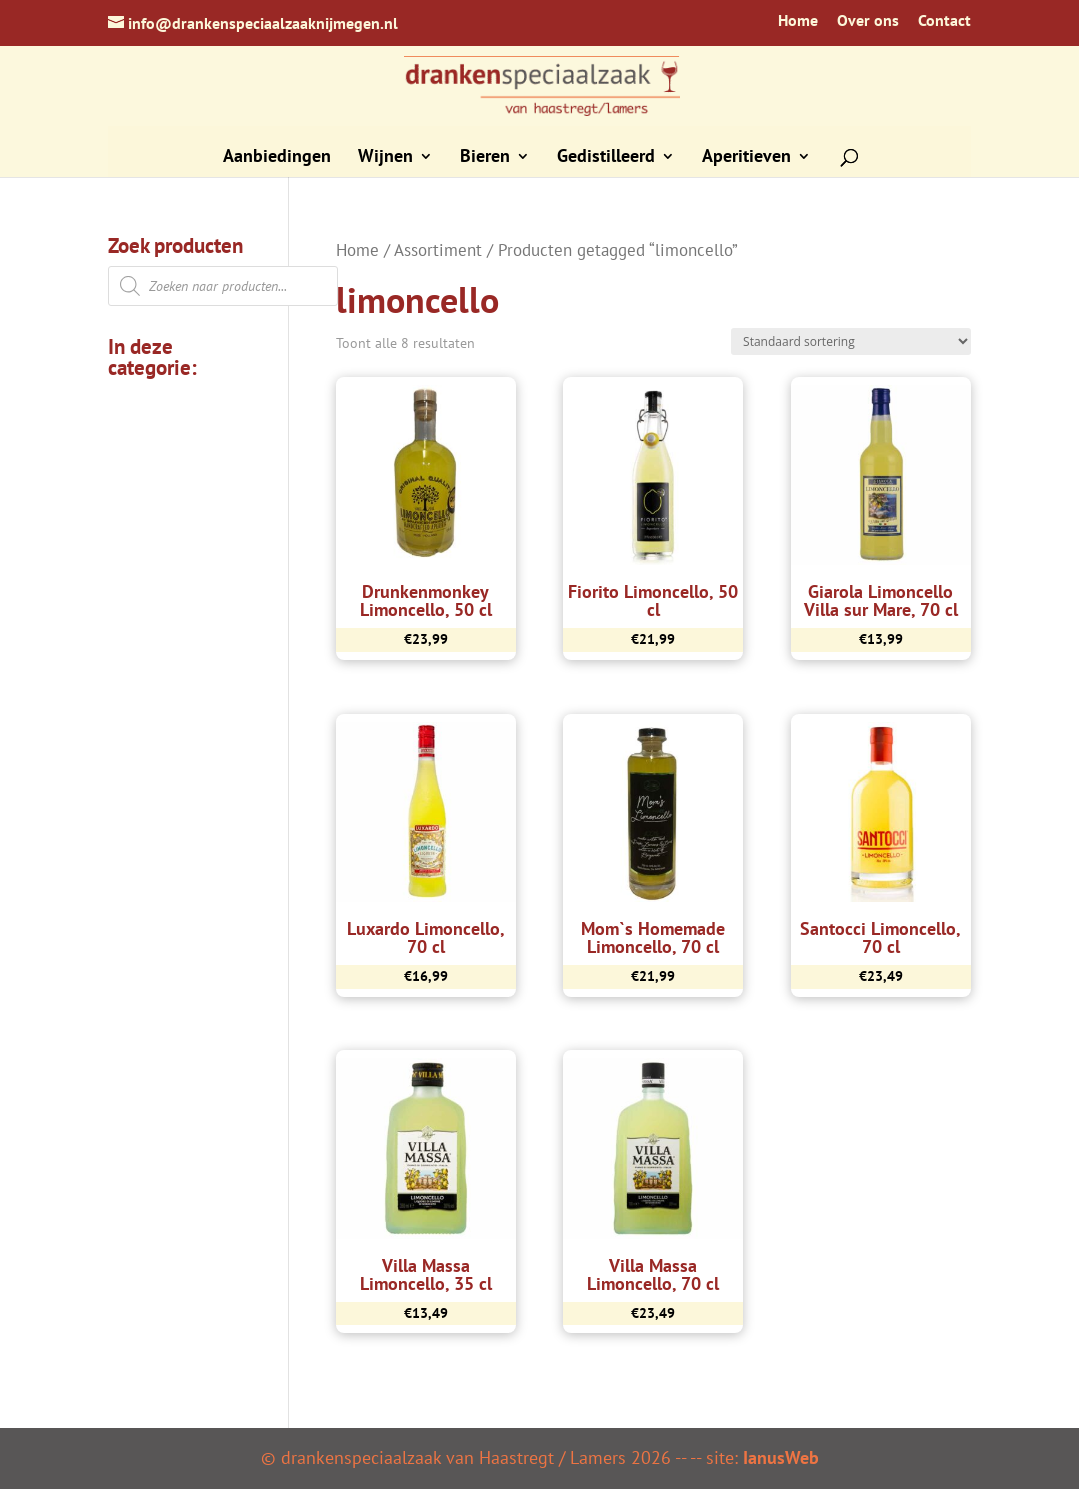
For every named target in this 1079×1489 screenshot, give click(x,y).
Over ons (868, 21)
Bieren (485, 158)
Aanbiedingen (277, 158)
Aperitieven (746, 158)
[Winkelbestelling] (851, 341)
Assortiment (438, 250)
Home (798, 21)
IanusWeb (781, 1457)
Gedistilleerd (606, 158)
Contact (944, 21)
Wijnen (385, 158)
